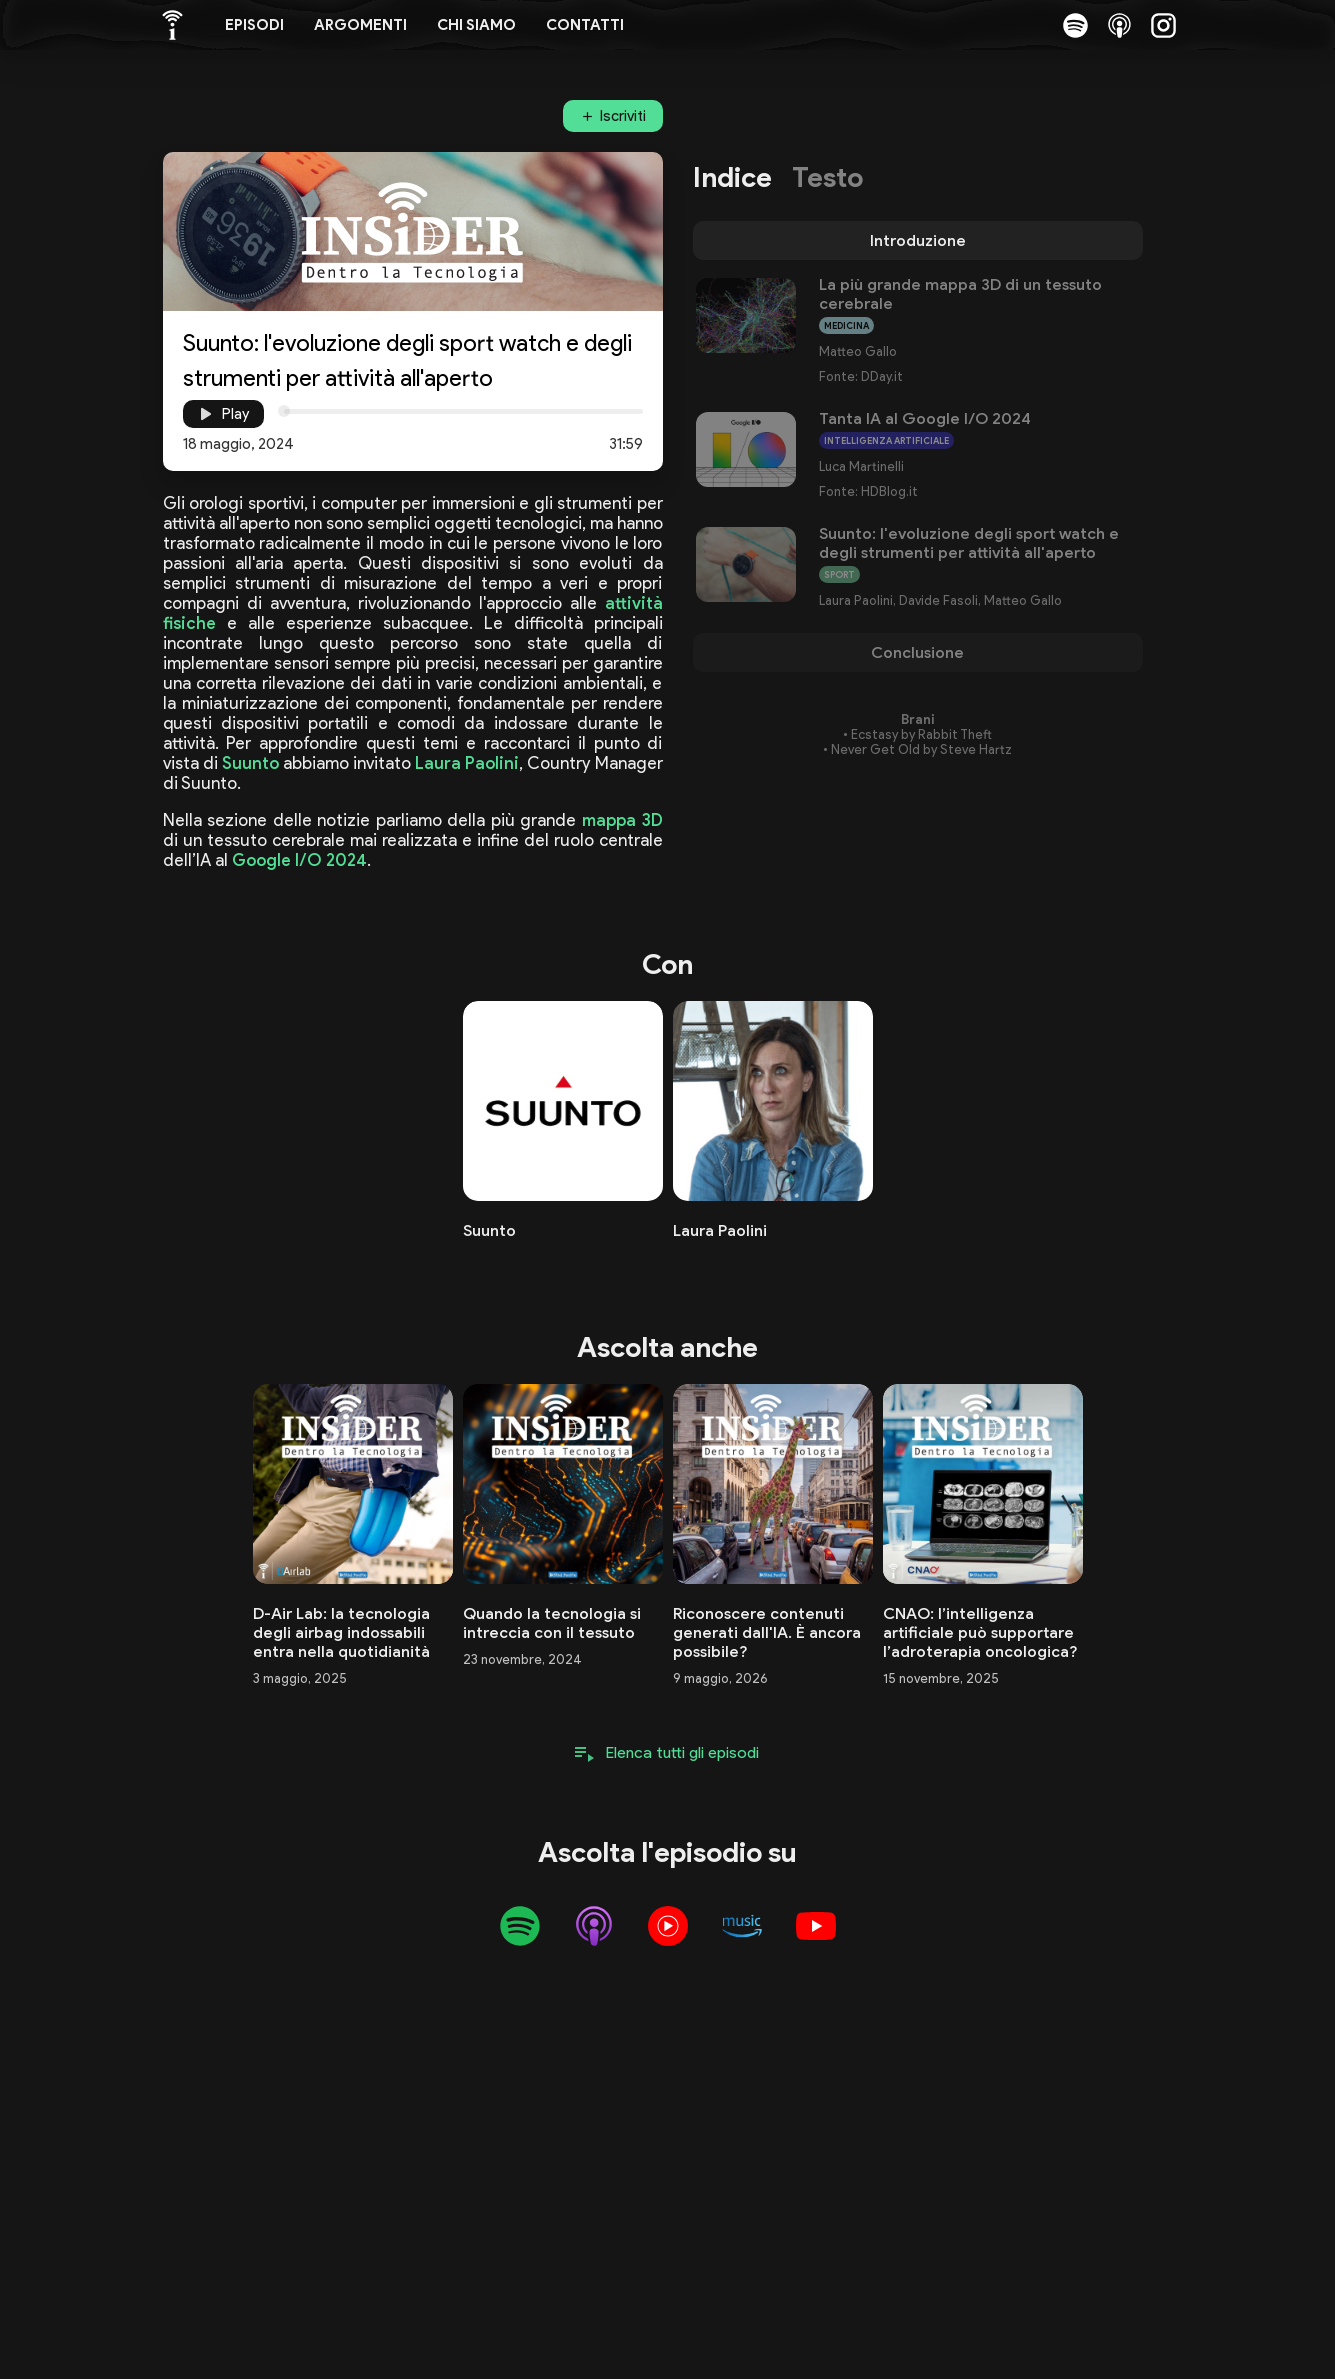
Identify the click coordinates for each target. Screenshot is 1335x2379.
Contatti (585, 25)
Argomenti (360, 25)
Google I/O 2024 (299, 860)
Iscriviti (623, 116)
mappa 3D (622, 820)
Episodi (254, 25)
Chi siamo (476, 25)
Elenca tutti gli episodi (682, 1752)
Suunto (250, 763)
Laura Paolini (467, 763)
